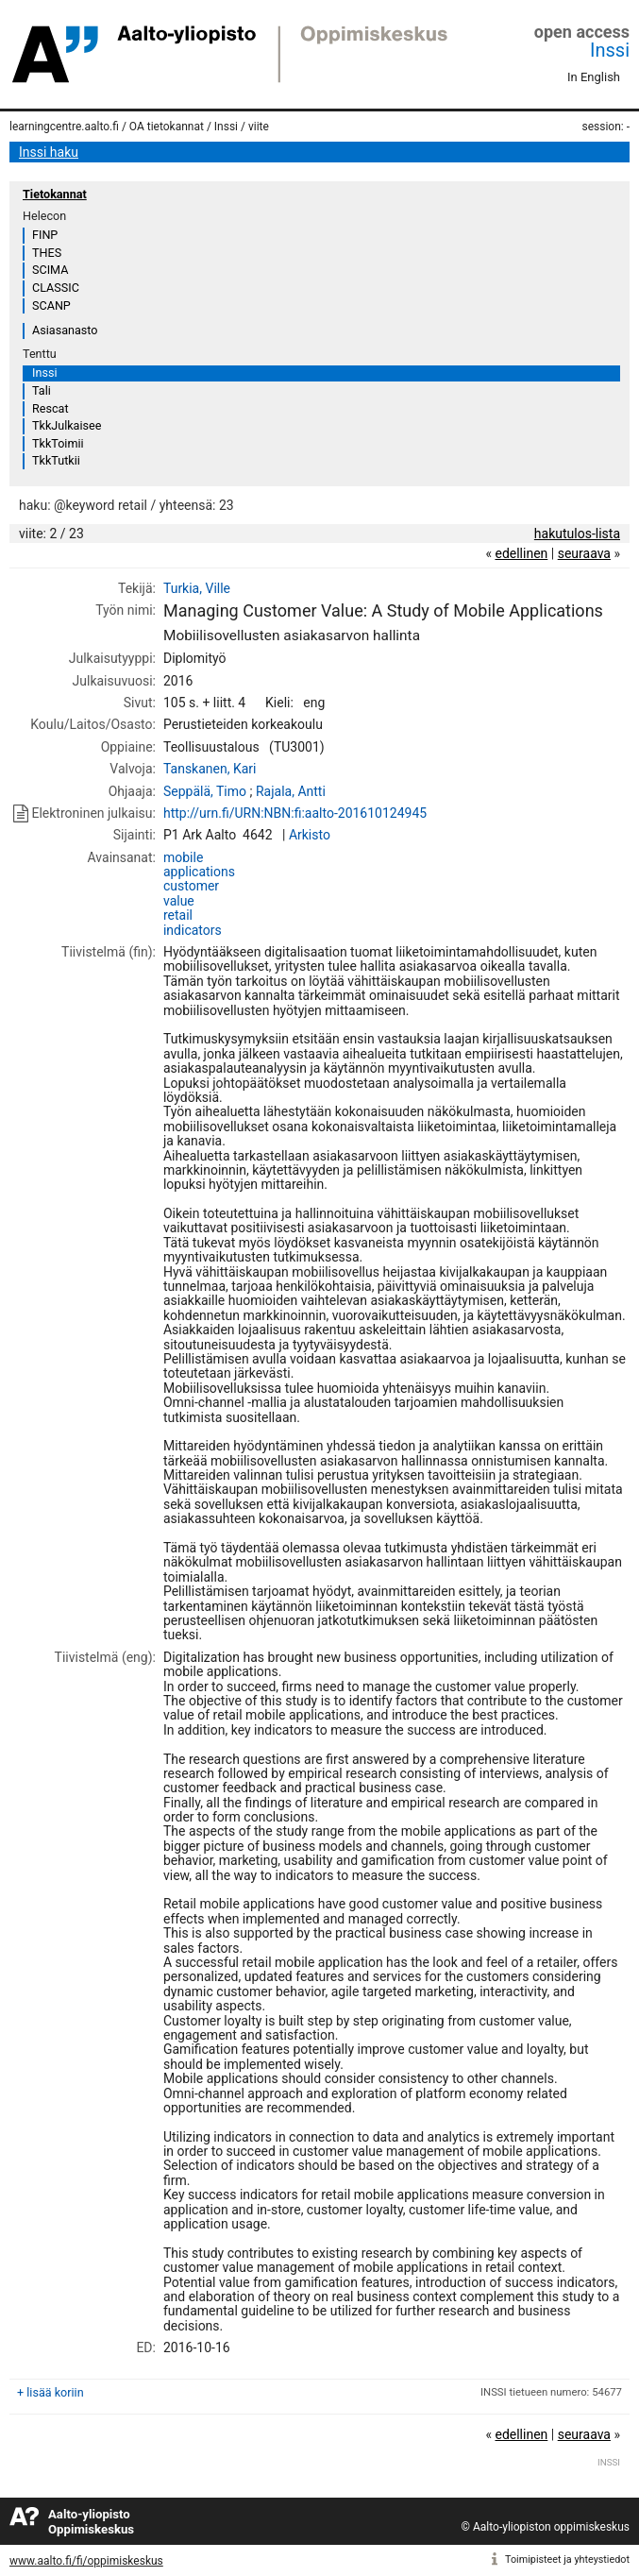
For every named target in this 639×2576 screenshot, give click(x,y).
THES (46, 253)
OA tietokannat (166, 126)
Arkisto (309, 834)
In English (593, 77)
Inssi (610, 50)
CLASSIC (55, 287)
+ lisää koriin (50, 2392)
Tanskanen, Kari (210, 768)
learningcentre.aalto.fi (64, 126)
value (178, 900)
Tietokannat (55, 194)
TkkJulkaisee (66, 425)
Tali (41, 390)
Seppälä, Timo (204, 791)
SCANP (51, 305)
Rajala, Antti (291, 791)
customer (191, 885)
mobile (183, 857)
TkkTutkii (56, 460)
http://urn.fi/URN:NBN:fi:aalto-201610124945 (295, 813)
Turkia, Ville (196, 588)
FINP (45, 235)
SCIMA (50, 270)
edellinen (521, 553)
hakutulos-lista (577, 533)
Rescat (50, 408)
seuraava (584, 553)
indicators (192, 930)
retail (178, 915)
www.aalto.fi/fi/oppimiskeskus (86, 2561)
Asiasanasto (64, 330)
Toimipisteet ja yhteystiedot (567, 2559)
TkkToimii (58, 443)
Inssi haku (48, 152)
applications (199, 871)
